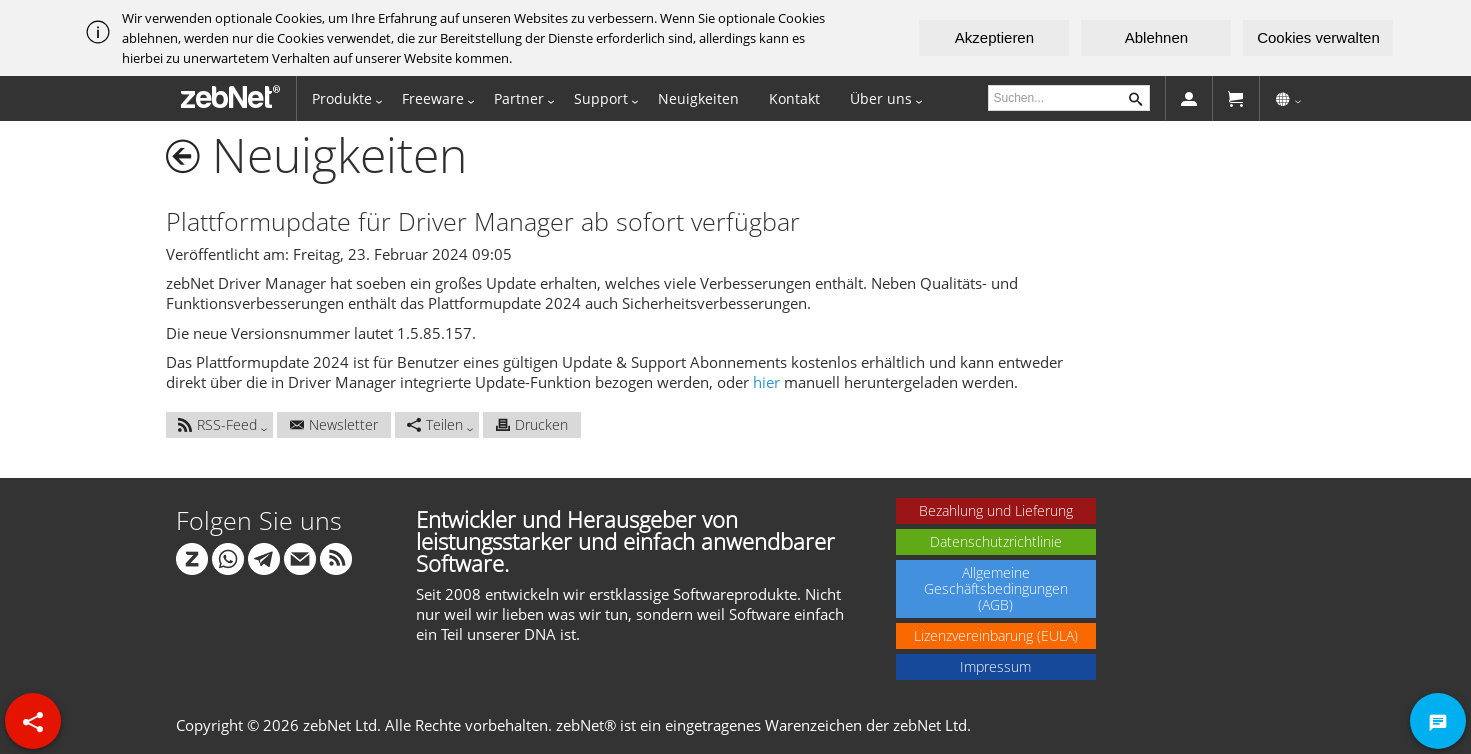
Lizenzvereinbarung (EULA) (996, 635)
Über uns (881, 98)
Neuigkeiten (698, 98)
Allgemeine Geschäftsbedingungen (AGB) (996, 588)
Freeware (433, 98)
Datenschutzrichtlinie (996, 541)
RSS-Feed (217, 424)
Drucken (532, 424)
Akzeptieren (994, 37)
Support (601, 98)
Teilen (435, 424)
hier (766, 382)
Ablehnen (1156, 37)
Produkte (342, 98)
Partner (519, 98)
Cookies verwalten (1318, 37)
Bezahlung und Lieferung (996, 510)
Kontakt (794, 98)
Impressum (995, 666)
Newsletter (334, 424)
